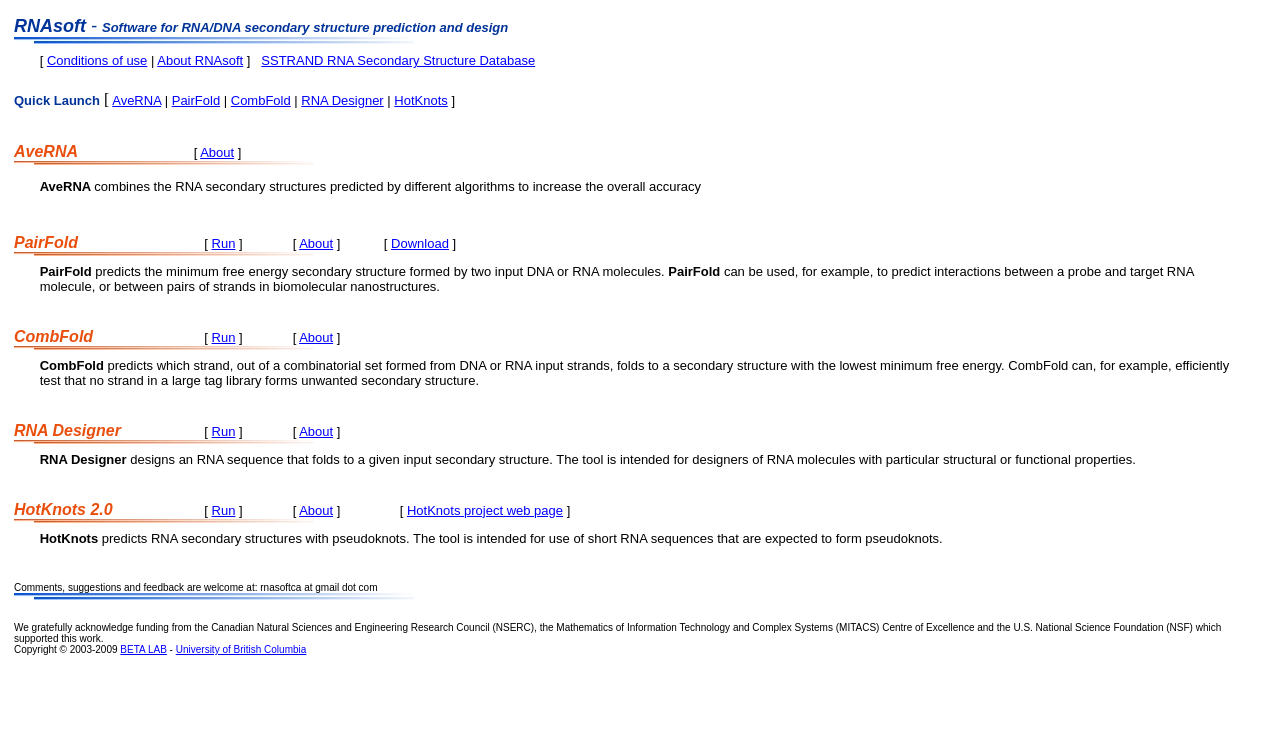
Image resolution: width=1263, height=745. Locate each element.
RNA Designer (342, 100)
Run (224, 243)
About (217, 152)
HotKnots (420, 100)
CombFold (261, 100)
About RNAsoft (200, 60)
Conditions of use (97, 60)
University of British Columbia (241, 649)
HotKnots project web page (485, 510)
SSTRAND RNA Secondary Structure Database (398, 60)
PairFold (196, 100)
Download (420, 243)
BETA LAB (143, 649)
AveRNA (136, 100)
